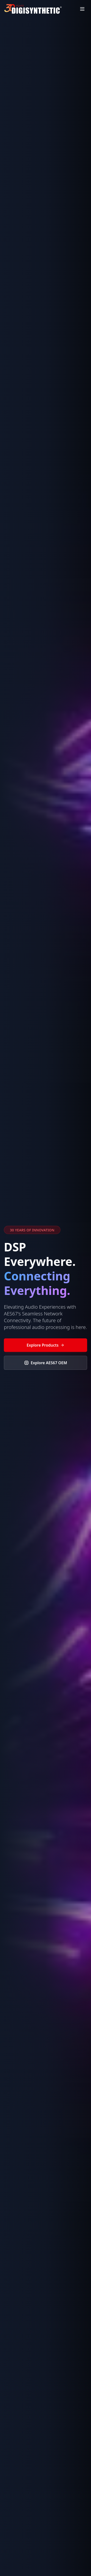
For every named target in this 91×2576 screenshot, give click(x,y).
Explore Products (45, 1345)
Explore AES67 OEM (45, 1362)
